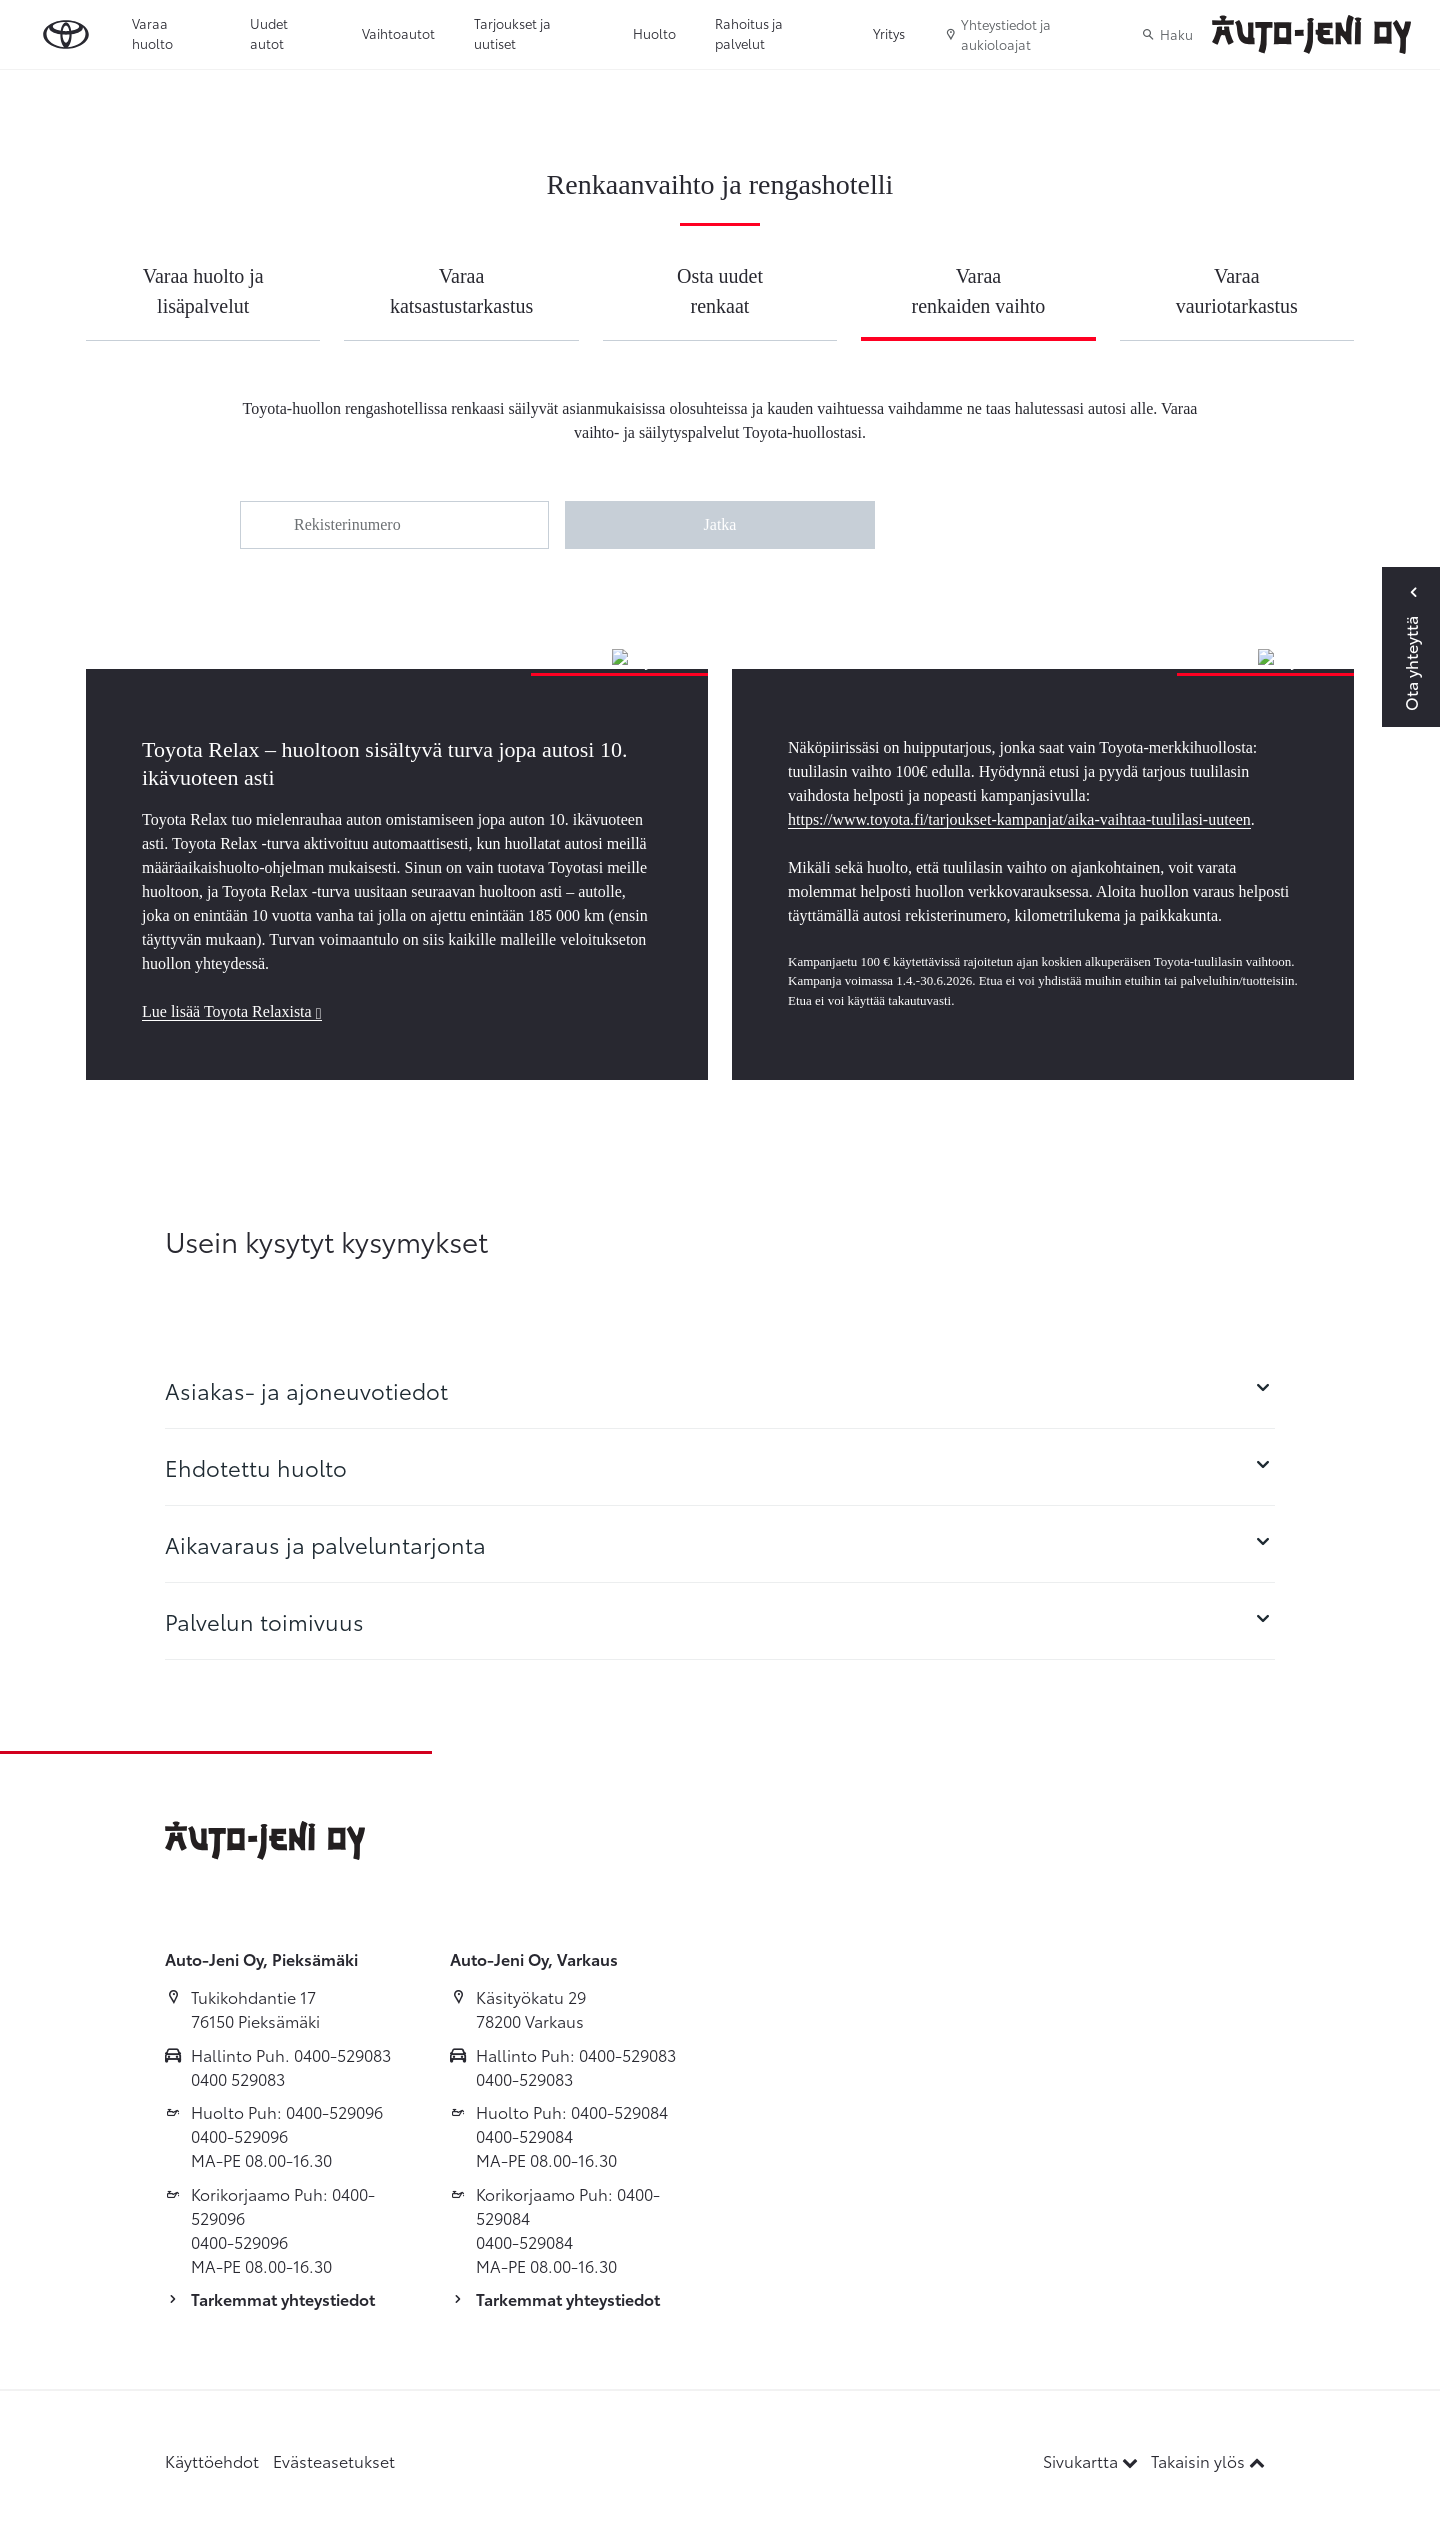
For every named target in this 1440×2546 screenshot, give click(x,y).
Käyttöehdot (212, 2460)
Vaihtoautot (398, 33)
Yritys (889, 33)
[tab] (720, 1390)
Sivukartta (1092, 2460)
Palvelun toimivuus (720, 1621)
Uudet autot (269, 33)
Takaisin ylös (1208, 2460)
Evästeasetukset (334, 2460)
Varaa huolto (152, 33)
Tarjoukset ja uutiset (512, 33)
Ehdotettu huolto (720, 1467)
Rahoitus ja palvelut (749, 33)
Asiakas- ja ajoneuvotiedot (720, 1390)
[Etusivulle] (1311, 34)
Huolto (654, 33)
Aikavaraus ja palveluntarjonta (720, 1544)
